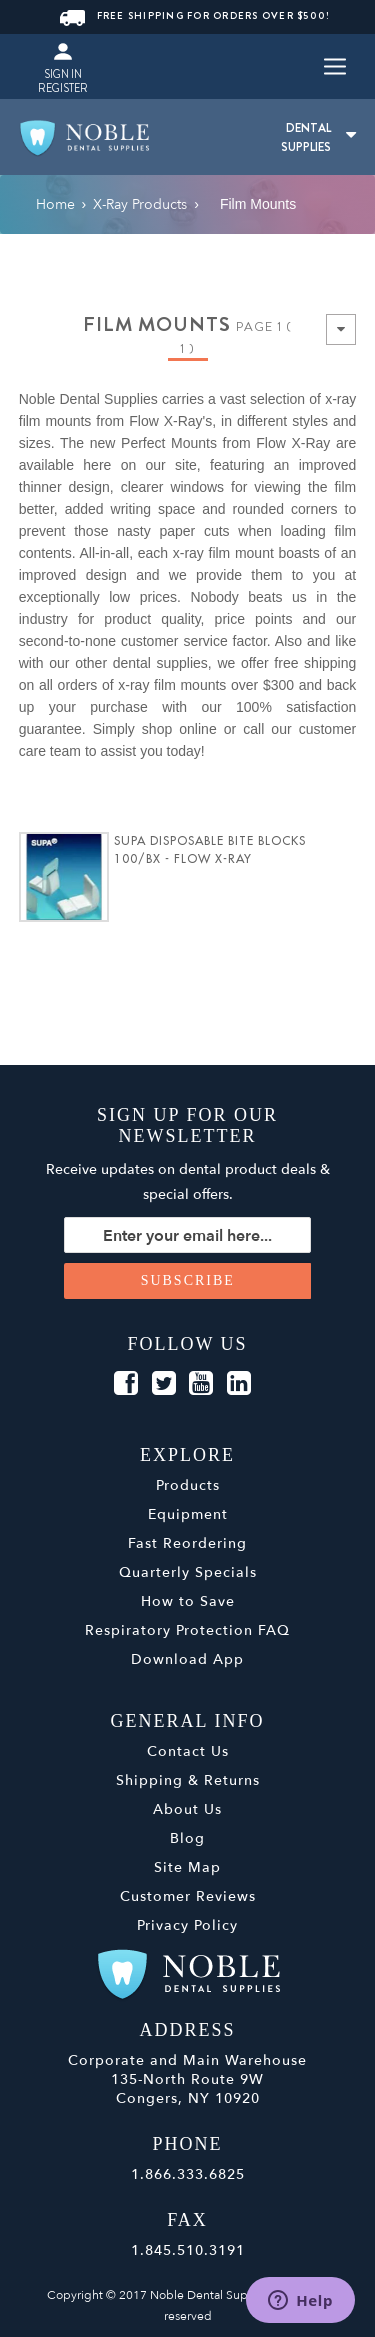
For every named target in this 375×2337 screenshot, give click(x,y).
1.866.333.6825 (188, 2174)
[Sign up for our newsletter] (188, 1235)
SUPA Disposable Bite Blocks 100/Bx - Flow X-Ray (210, 850)
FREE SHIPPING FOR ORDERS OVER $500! (195, 15)
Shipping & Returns (188, 1780)
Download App (187, 1659)
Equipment (188, 1514)
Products (188, 1485)
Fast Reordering (187, 1543)
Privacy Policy (187, 1925)
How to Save (188, 1601)
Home (55, 204)
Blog (187, 1838)
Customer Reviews (188, 1896)
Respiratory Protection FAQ (187, 1630)
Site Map (187, 1867)
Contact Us (188, 1751)
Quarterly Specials (188, 1572)
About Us (187, 1809)
